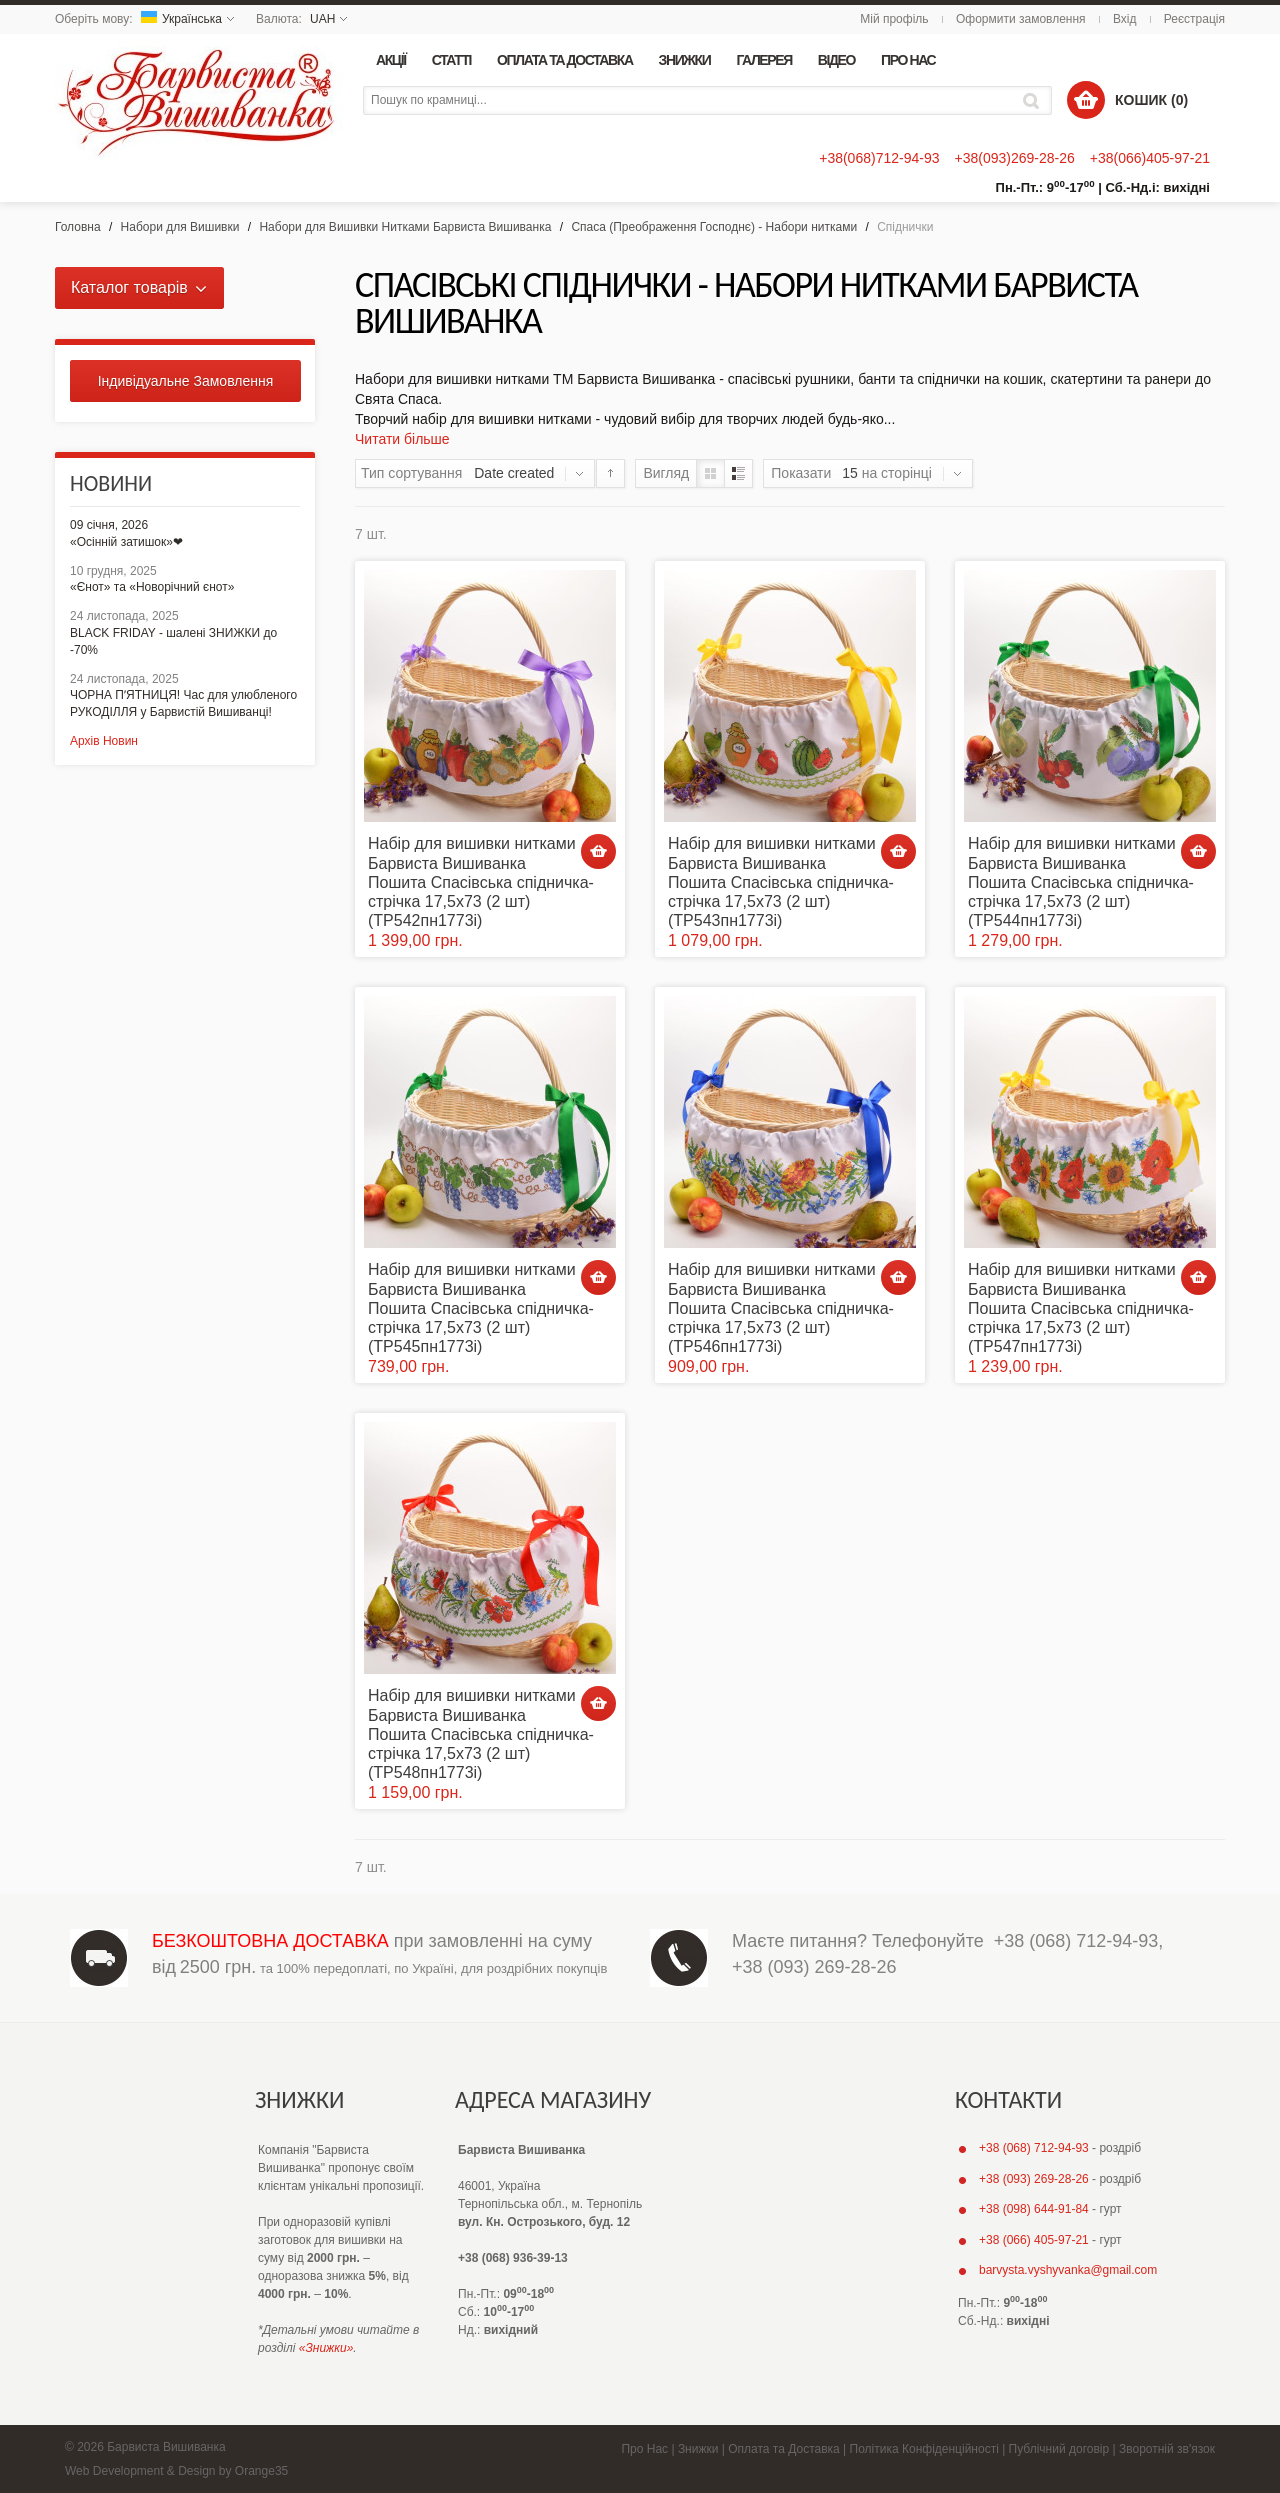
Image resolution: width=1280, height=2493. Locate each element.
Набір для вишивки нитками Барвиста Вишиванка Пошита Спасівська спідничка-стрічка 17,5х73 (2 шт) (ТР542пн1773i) (481, 882)
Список (738, 473)
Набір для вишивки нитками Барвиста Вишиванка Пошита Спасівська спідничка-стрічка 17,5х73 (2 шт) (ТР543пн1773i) (781, 882)
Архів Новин (104, 741)
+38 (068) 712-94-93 (1076, 1941)
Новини (111, 483)
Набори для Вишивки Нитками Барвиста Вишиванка (405, 227)
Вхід (1125, 19)
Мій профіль (894, 19)
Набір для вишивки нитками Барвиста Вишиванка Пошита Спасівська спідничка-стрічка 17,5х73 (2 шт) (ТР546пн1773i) (781, 1308)
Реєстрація (1194, 19)
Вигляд (666, 473)
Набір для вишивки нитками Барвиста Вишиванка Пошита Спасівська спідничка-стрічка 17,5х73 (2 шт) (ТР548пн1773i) (481, 1734)
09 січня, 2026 (109, 525)
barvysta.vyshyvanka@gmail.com (1068, 2270)
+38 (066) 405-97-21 (1034, 2240)
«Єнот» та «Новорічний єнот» (152, 587)
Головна (78, 227)
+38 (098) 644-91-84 (1034, 2209)
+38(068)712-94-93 (879, 158)
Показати (801, 473)
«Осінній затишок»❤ (126, 542)
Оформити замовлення (1021, 19)
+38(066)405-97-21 (1150, 158)
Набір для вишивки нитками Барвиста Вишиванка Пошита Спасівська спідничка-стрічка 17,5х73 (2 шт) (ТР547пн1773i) (1081, 1308)
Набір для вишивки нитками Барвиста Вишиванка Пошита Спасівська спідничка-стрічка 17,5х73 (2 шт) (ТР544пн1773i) (1081, 882)
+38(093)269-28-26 (1014, 158)
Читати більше (402, 439)
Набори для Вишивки (180, 227)
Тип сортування (411, 473)
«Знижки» (326, 2348)
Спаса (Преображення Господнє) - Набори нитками (714, 227)
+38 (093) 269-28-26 (814, 1967)
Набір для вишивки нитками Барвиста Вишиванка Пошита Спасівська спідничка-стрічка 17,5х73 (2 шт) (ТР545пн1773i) (481, 1308)
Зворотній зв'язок (1167, 2449)
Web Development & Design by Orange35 (176, 2471)
